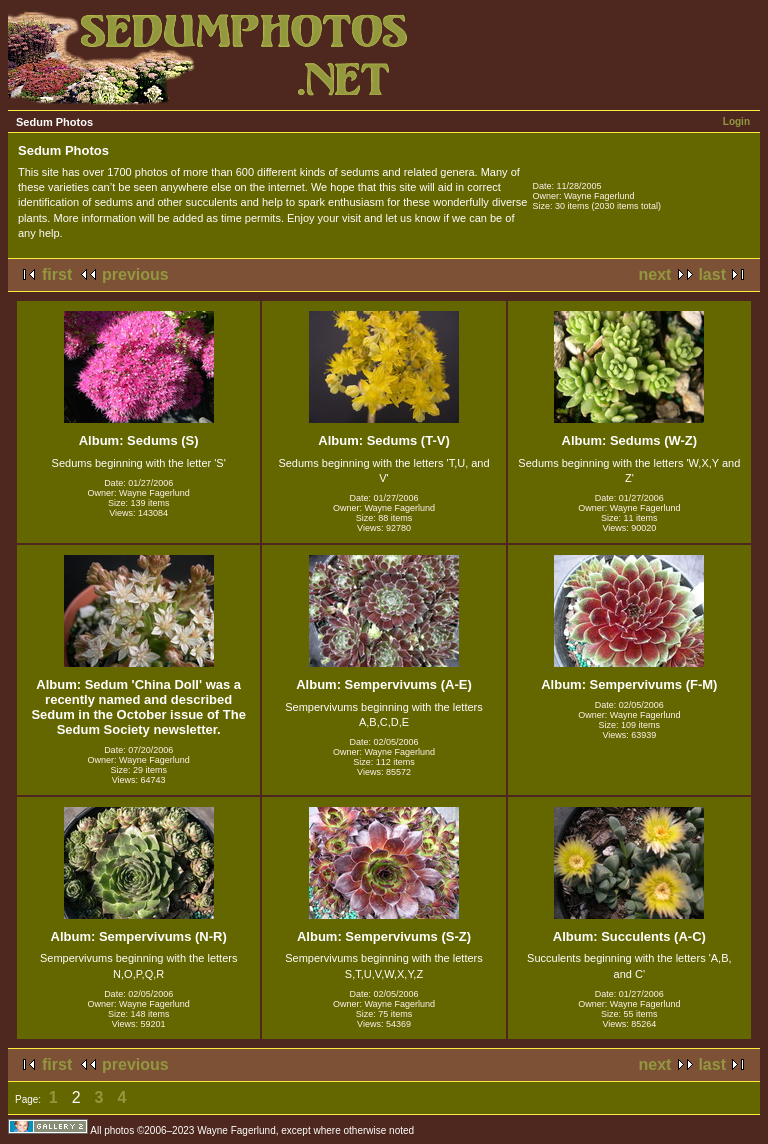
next (655, 274)
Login (736, 121)
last (712, 274)
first (57, 274)
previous (135, 274)
